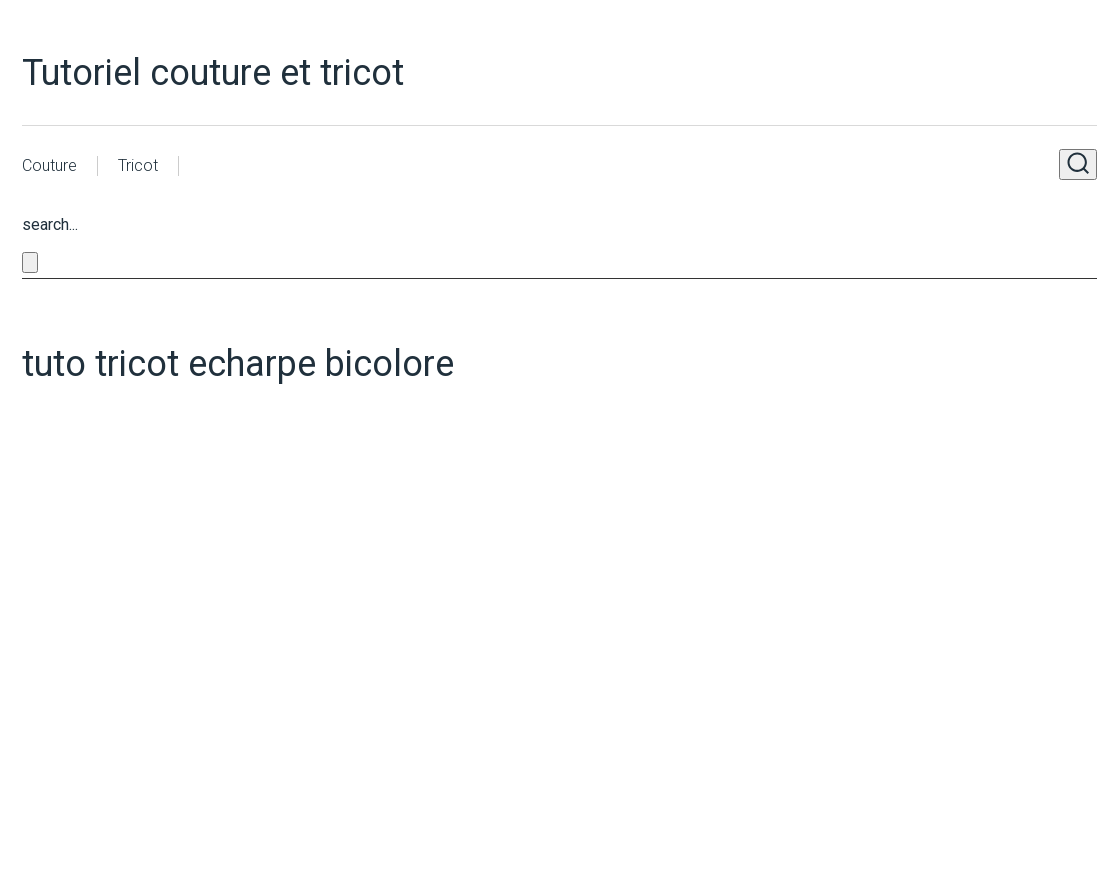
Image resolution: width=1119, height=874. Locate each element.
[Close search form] (30, 262)
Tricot (138, 165)
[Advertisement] (376, 588)
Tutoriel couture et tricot (213, 73)
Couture (49, 165)
